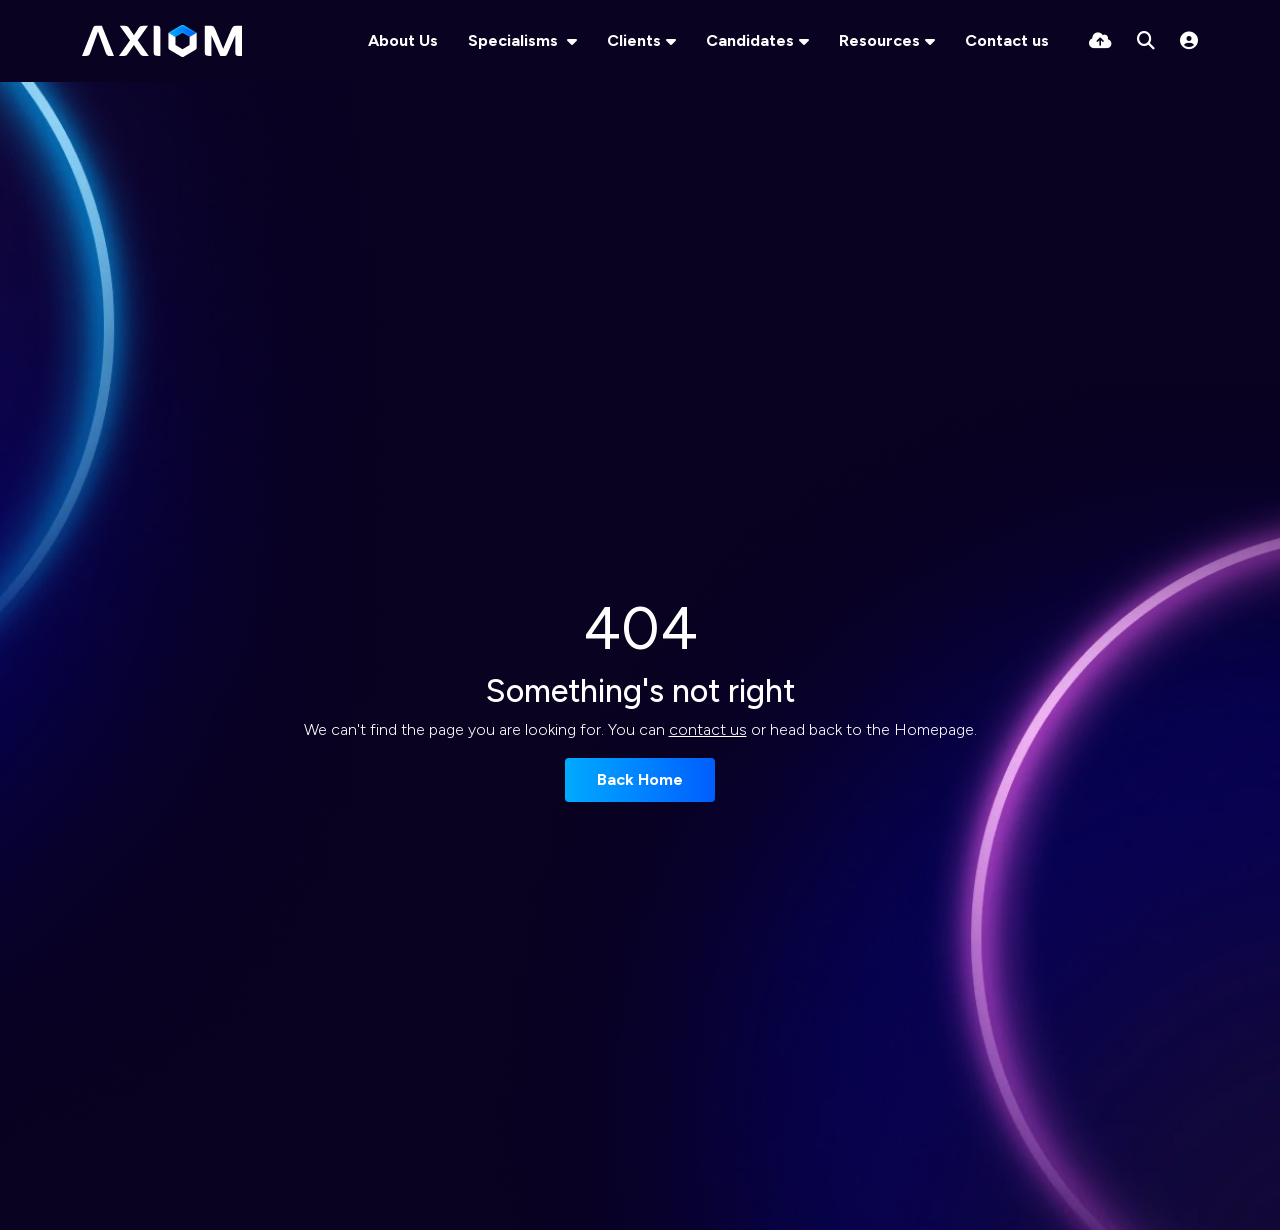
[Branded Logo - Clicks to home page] (162, 41)
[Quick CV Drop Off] (1100, 41)
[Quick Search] (1146, 41)
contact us (708, 729)
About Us (403, 40)
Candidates (750, 40)
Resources (879, 40)
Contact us (1007, 40)
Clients (634, 40)
